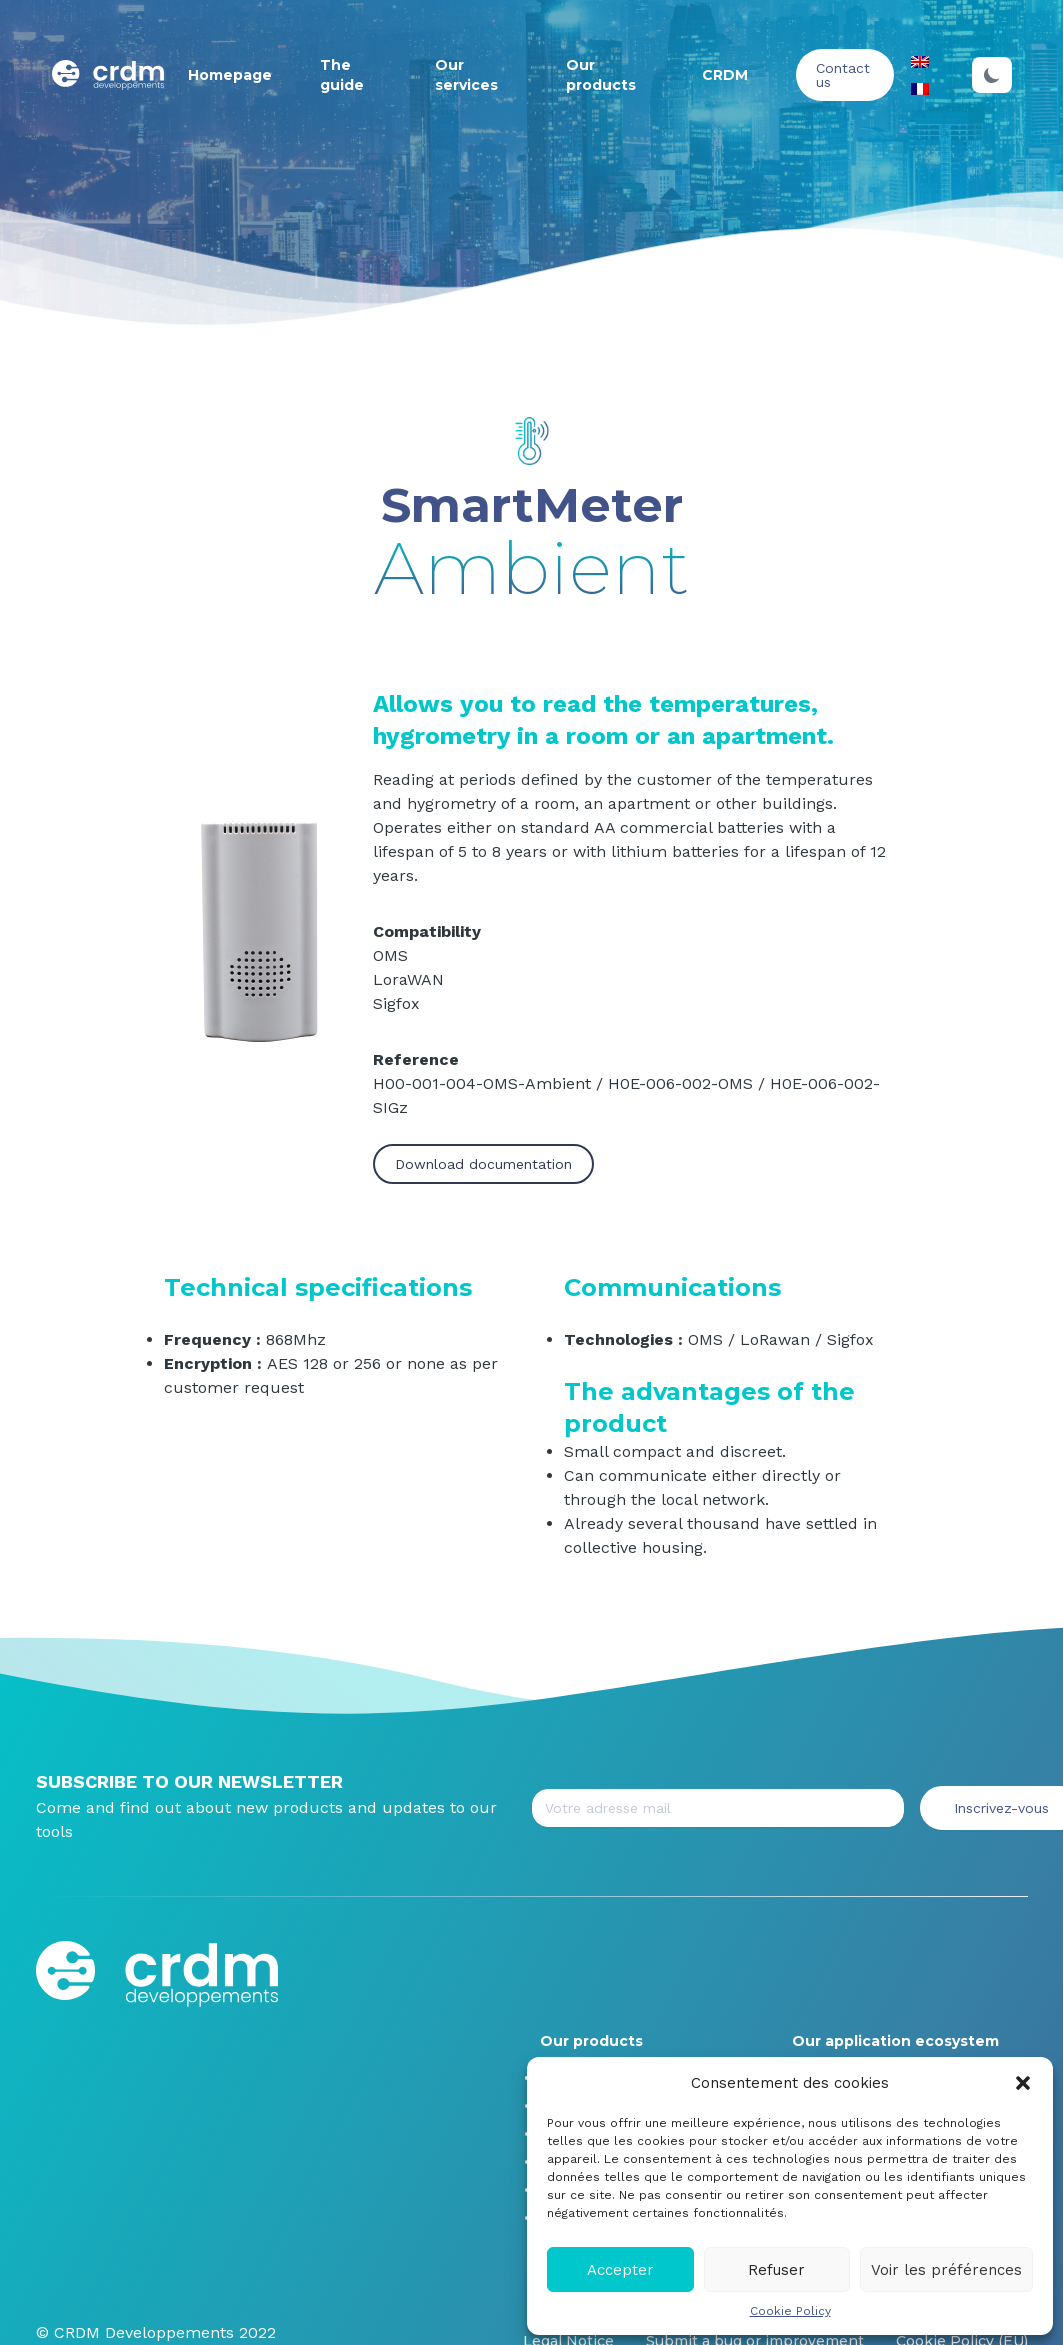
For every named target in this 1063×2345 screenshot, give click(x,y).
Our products (591, 2041)
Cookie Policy (790, 2311)
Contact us (843, 75)
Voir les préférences (946, 2270)
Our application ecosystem (895, 2041)
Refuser (776, 2270)
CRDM (725, 75)
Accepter (620, 2270)
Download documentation (483, 1164)
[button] (1023, 2083)
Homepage (230, 75)
